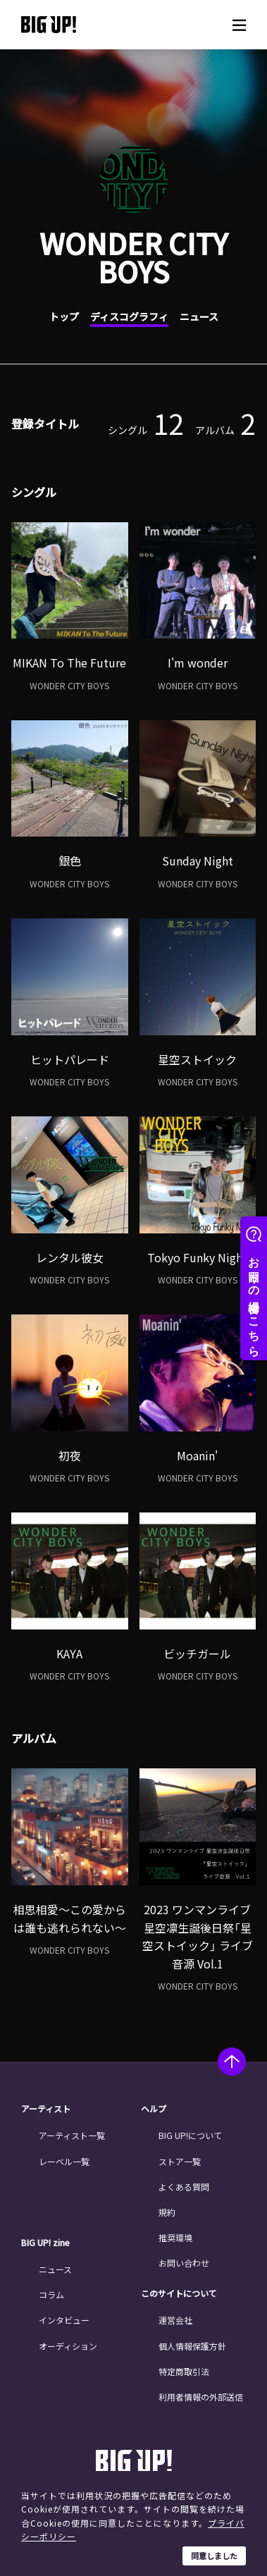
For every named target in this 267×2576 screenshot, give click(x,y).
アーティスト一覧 (72, 2135)
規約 (167, 2212)
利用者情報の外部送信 (201, 2397)
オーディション (68, 2346)
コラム (51, 2294)
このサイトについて (179, 2293)
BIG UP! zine (45, 2242)
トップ (64, 316)
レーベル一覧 (64, 2161)
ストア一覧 (180, 2161)
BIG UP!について (190, 2135)
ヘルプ (153, 2108)
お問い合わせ (184, 2263)
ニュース (199, 316)
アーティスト (45, 2108)
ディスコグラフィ (129, 316)
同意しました (214, 2555)
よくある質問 (184, 2187)
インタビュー (64, 2320)
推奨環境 (175, 2237)
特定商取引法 (184, 2371)
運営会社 (175, 2320)
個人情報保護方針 (192, 2346)
